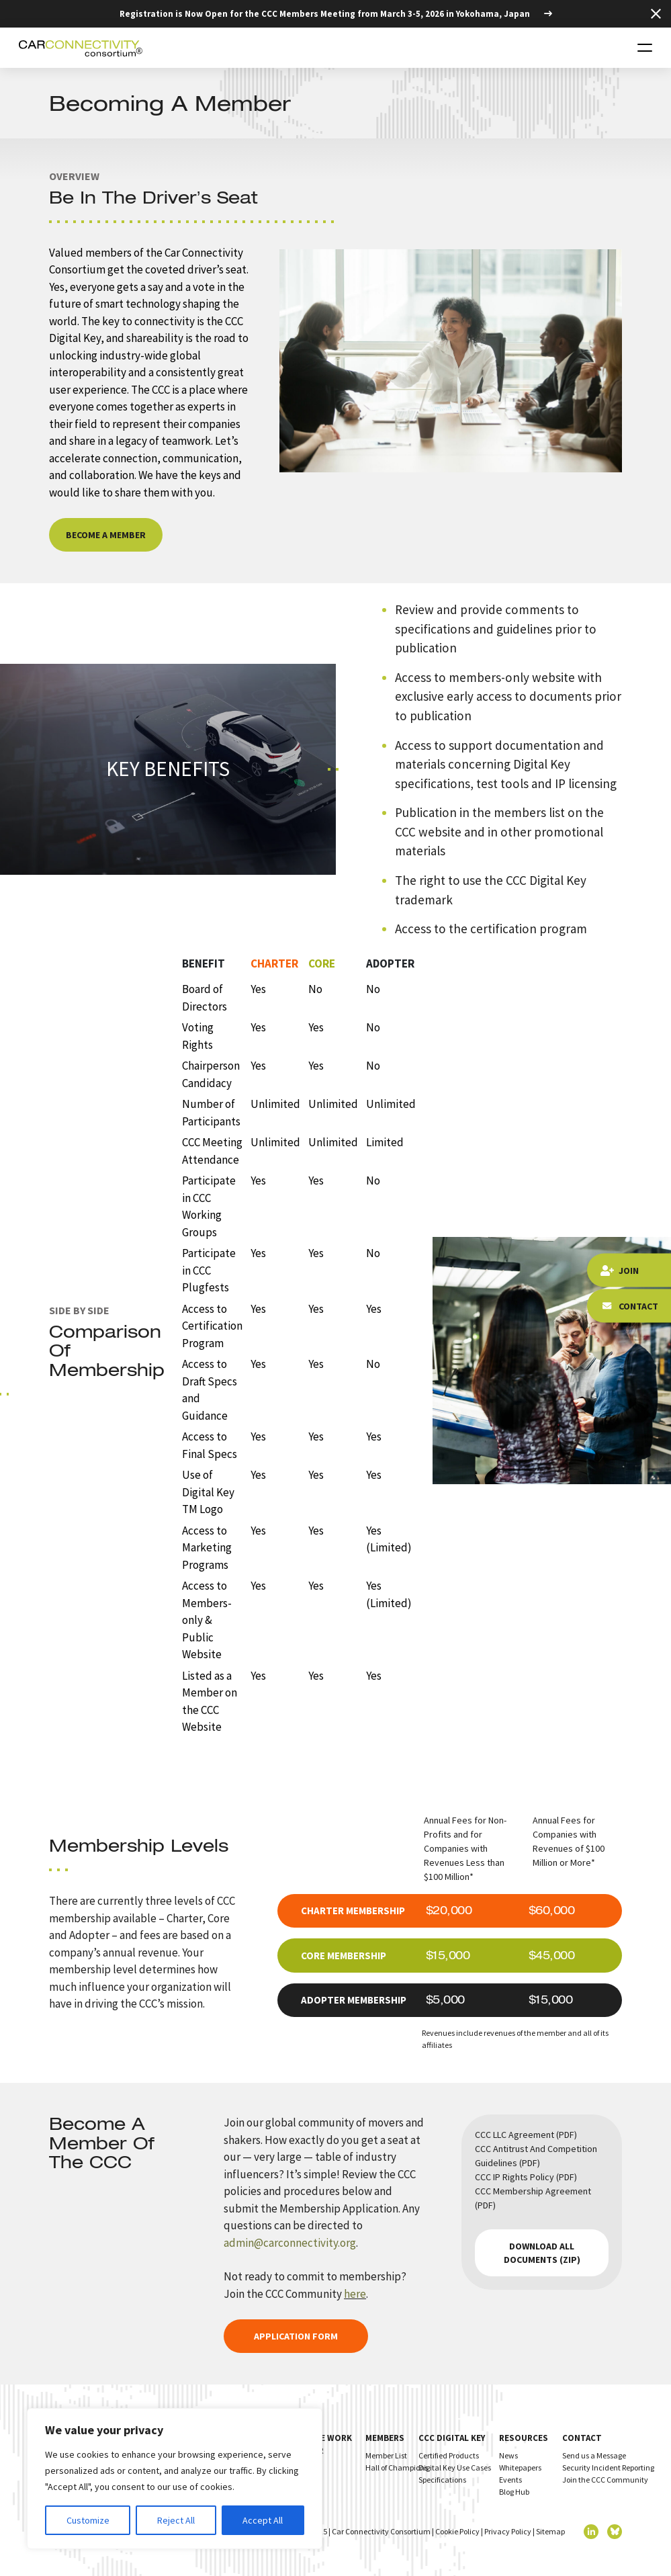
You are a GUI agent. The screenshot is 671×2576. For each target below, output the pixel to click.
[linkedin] (591, 2531)
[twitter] (614, 2531)
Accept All (262, 2520)
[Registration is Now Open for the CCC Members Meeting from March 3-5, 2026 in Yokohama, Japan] (336, 13)
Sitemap (550, 2531)
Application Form (296, 2336)
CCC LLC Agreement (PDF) (526, 2135)
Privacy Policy (507, 2531)
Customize (87, 2520)
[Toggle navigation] (644, 48)
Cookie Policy (457, 2531)
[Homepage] (80, 47)
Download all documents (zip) (542, 2253)
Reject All (176, 2520)
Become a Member (106, 535)
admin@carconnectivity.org (290, 2242)
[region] (174, 2478)
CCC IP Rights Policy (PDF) (526, 2177)
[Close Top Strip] (656, 14)
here (355, 2293)
